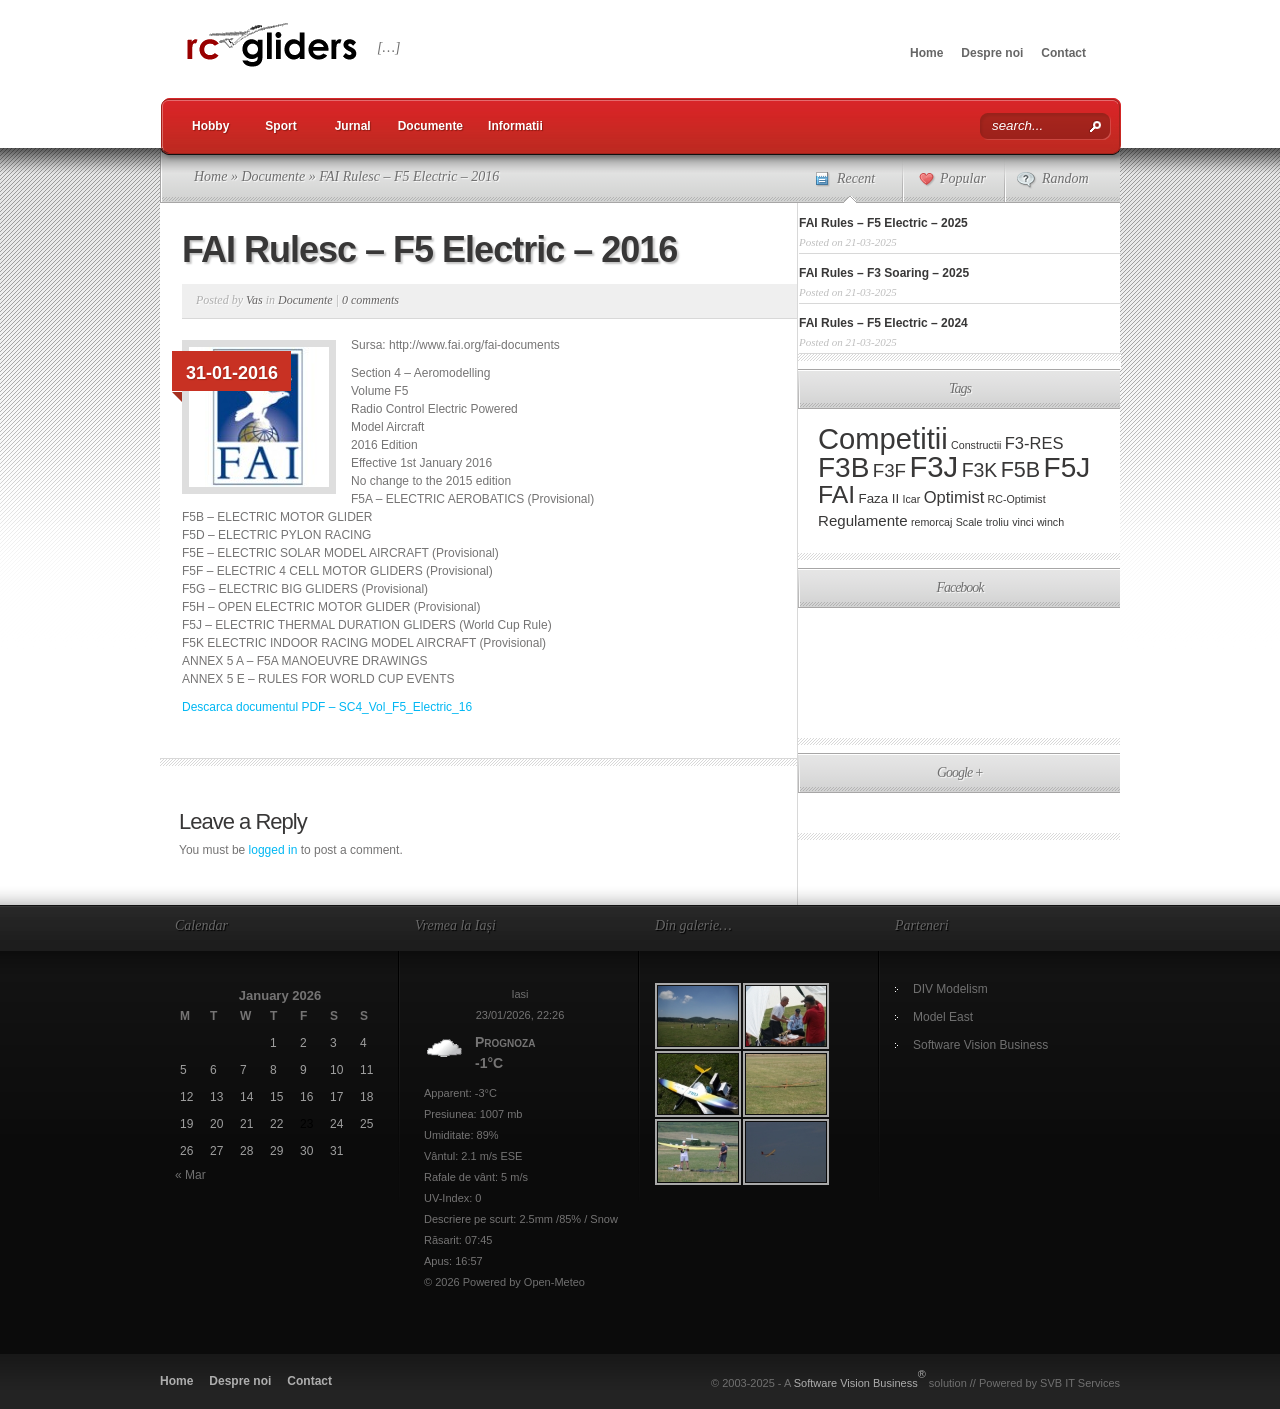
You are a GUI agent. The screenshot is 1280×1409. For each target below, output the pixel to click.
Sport (280, 126)
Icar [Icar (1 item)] (912, 499)
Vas (254, 300)
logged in (273, 850)
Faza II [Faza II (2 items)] (879, 498)
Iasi (519, 994)
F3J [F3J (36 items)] (933, 466)
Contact (1063, 53)
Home (926, 53)
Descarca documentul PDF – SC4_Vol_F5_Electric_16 (327, 707)
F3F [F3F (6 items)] (889, 470)
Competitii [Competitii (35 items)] (883, 439)
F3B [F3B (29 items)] (843, 467)
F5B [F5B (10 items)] (1021, 470)
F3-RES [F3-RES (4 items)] (1034, 443)
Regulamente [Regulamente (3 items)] (863, 520)
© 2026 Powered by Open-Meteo (504, 1282)
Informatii (515, 126)
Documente (430, 126)
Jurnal (353, 126)
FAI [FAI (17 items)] (836, 494)
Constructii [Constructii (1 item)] (976, 445)
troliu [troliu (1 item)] (997, 522)
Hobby (210, 126)
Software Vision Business (980, 1045)
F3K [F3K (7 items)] (980, 470)
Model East (943, 1017)
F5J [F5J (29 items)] (1067, 467)
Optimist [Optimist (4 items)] (954, 497)
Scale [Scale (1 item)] (969, 522)
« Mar (190, 1175)
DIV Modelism (950, 989)
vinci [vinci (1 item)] (1022, 522)
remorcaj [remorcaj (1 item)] (931, 522)
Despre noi (992, 53)
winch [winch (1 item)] (1050, 522)
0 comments (370, 300)
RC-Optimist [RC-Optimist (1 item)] (1017, 499)
